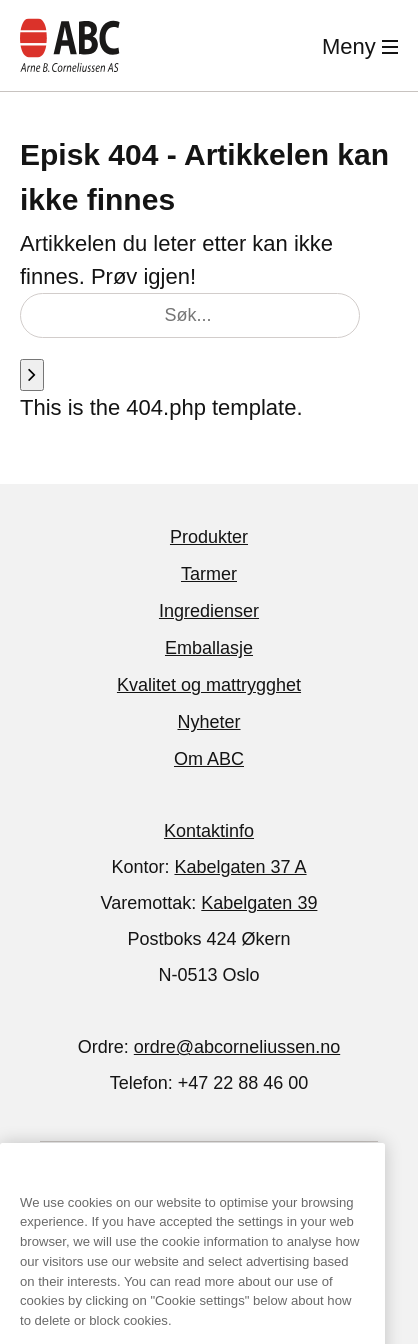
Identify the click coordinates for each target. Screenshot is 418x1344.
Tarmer (209, 574)
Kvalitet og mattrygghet (209, 685)
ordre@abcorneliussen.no (237, 1047)
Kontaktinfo (209, 831)
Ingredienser (209, 611)
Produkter (209, 537)
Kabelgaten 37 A (240, 867)
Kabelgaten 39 (259, 903)
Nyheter (208, 722)
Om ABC (209, 759)
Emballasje (209, 648)
